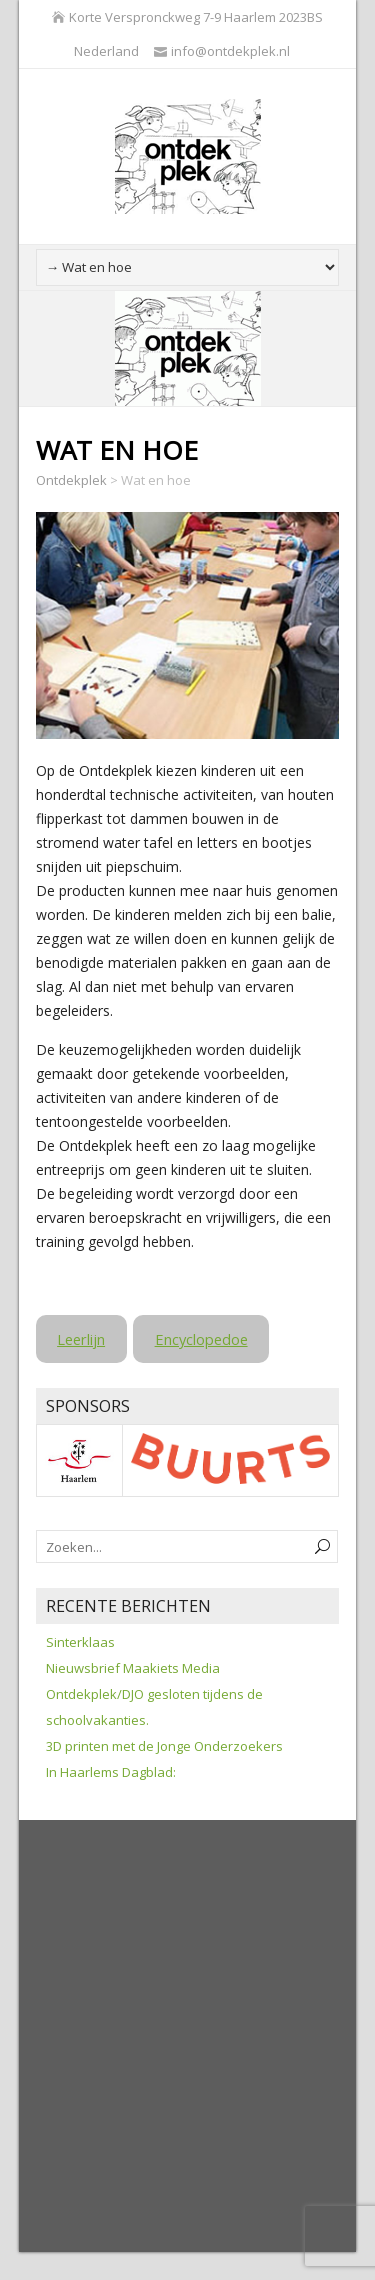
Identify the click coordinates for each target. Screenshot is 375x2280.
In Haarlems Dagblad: (111, 1772)
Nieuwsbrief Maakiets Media (133, 1668)
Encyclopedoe (201, 1339)
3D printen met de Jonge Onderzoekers (164, 1746)
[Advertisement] (187, 2037)
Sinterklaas (80, 1642)
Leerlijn (81, 1339)
